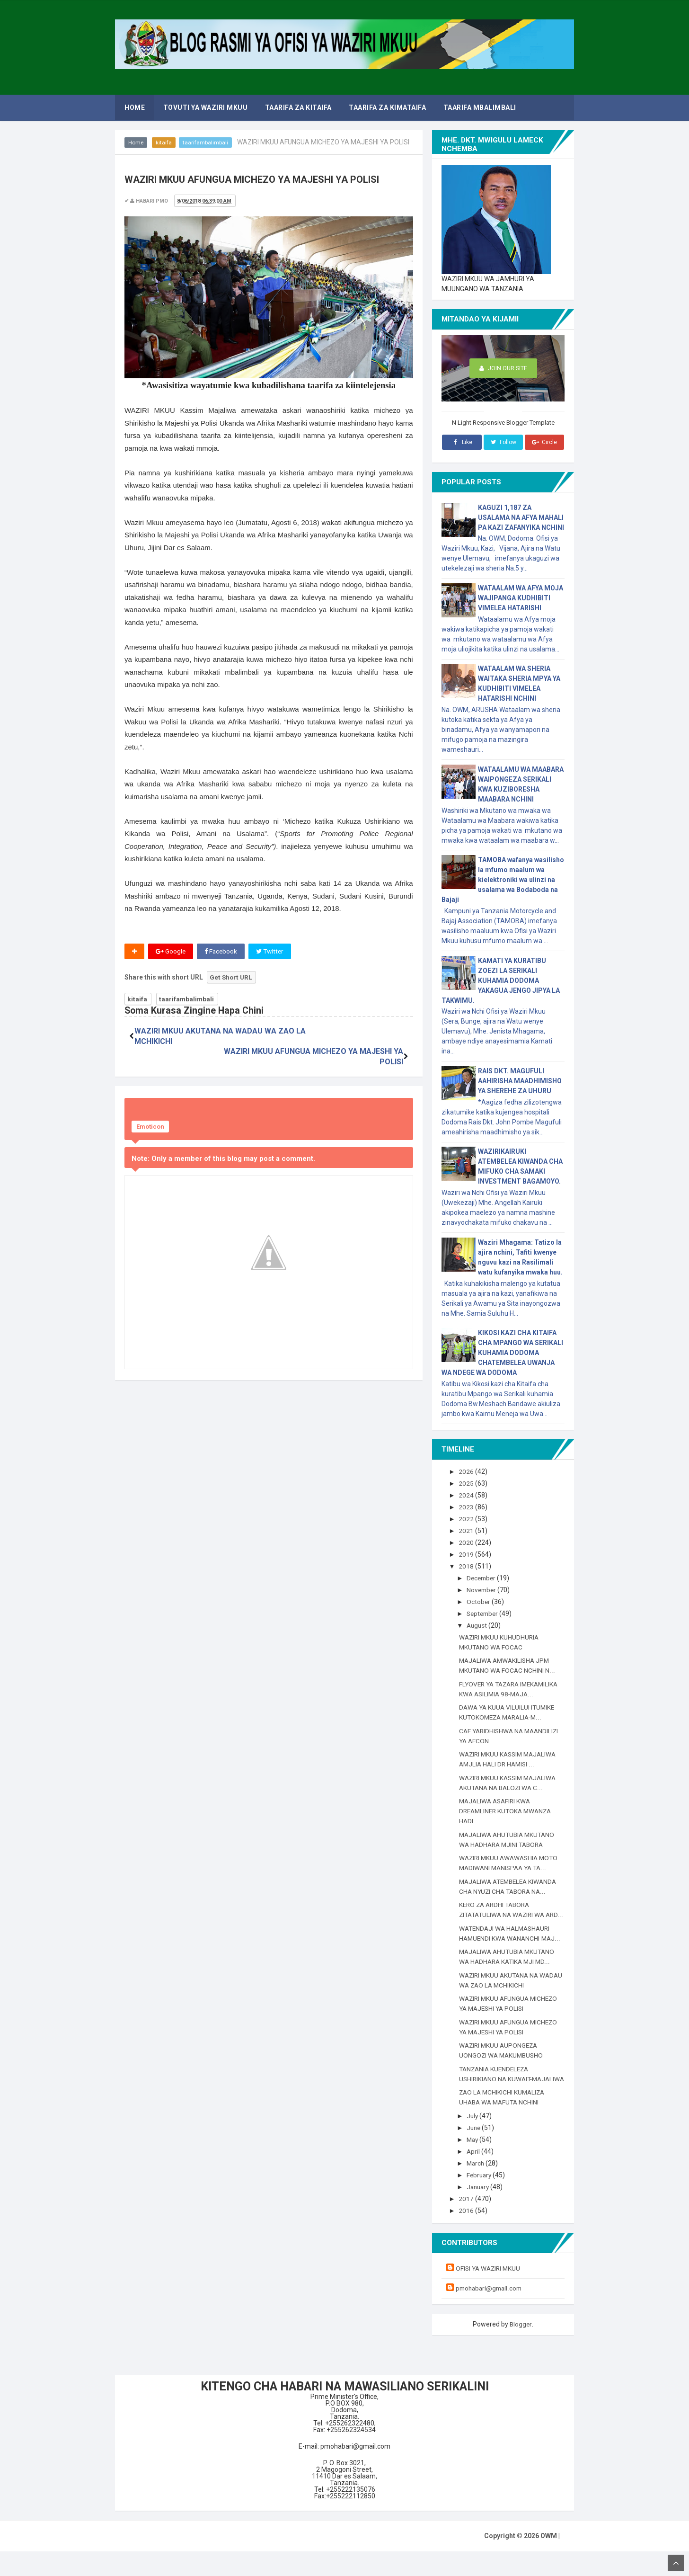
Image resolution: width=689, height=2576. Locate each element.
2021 (467, 1529)
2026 (467, 1471)
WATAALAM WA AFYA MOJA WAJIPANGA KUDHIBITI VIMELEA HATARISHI (520, 598)
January (480, 2212)
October (480, 1599)
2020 (467, 1541)
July (474, 2142)
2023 (467, 1506)
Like (461, 442)
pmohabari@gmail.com (491, 2313)
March (477, 2189)
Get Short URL (232, 977)
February (481, 2200)
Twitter (271, 951)
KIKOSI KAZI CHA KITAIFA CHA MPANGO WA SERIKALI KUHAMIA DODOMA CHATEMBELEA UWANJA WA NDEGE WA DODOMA (502, 1352)
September (485, 1610)
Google (171, 951)
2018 (467, 1564)
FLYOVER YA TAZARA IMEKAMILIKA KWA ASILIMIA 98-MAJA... (506, 1690)
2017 (467, 2224)
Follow (503, 442)
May (474, 2165)
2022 (467, 1518)
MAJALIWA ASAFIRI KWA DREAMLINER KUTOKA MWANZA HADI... (507, 1818)
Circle (544, 442)
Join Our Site (503, 368)
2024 (467, 1494)
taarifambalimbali (206, 142)
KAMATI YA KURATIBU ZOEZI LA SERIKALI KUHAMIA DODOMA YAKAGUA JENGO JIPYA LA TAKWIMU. (501, 980)
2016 (467, 2235)
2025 (467, 1483)
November (483, 1587)
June (475, 2154)
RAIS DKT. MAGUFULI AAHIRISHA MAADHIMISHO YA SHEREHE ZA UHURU (520, 1081)
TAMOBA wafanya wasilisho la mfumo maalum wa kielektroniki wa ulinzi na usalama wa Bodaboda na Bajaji (503, 879)
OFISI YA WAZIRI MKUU (489, 2293)
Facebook (221, 951)
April (474, 2177)
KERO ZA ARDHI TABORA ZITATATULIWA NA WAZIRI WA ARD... (504, 1921)
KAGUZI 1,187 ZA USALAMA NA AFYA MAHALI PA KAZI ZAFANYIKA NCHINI (521, 517)
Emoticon (150, 1107)
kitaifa (164, 142)
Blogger (521, 2349)
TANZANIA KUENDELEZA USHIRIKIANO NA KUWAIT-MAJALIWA (497, 2095)
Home (136, 142)
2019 (467, 1553)
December (483, 1576)
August (478, 1622)
